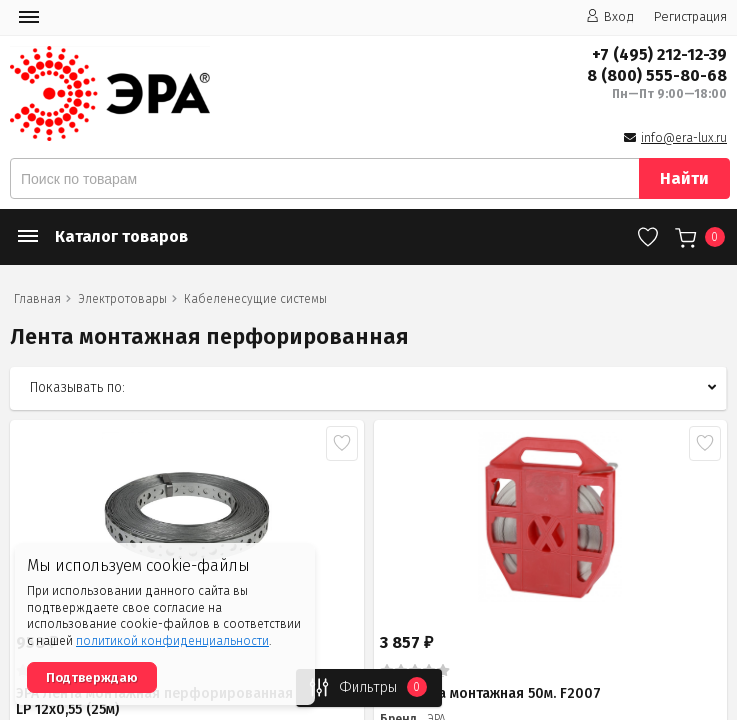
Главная (37, 299)
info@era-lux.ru (684, 138)
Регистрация (690, 16)
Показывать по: (77, 387)
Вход (610, 16)
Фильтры (363, 687)
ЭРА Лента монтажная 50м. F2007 (490, 693)
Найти (684, 178)
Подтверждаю (92, 677)
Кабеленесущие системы (255, 299)
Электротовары (122, 299)
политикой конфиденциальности (172, 641)
